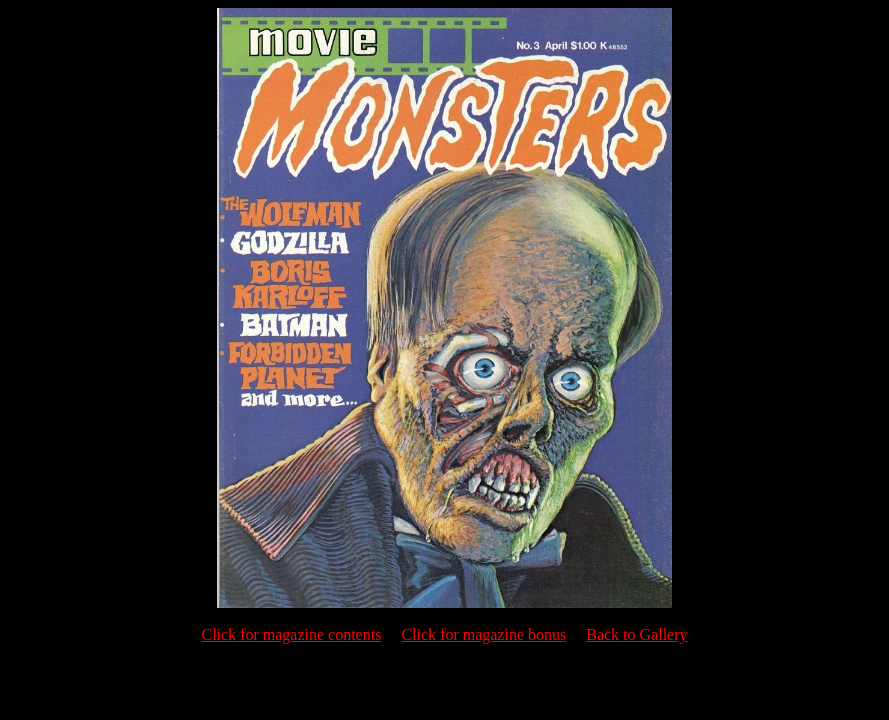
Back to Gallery (636, 634)
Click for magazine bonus (483, 634)
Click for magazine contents (291, 634)
